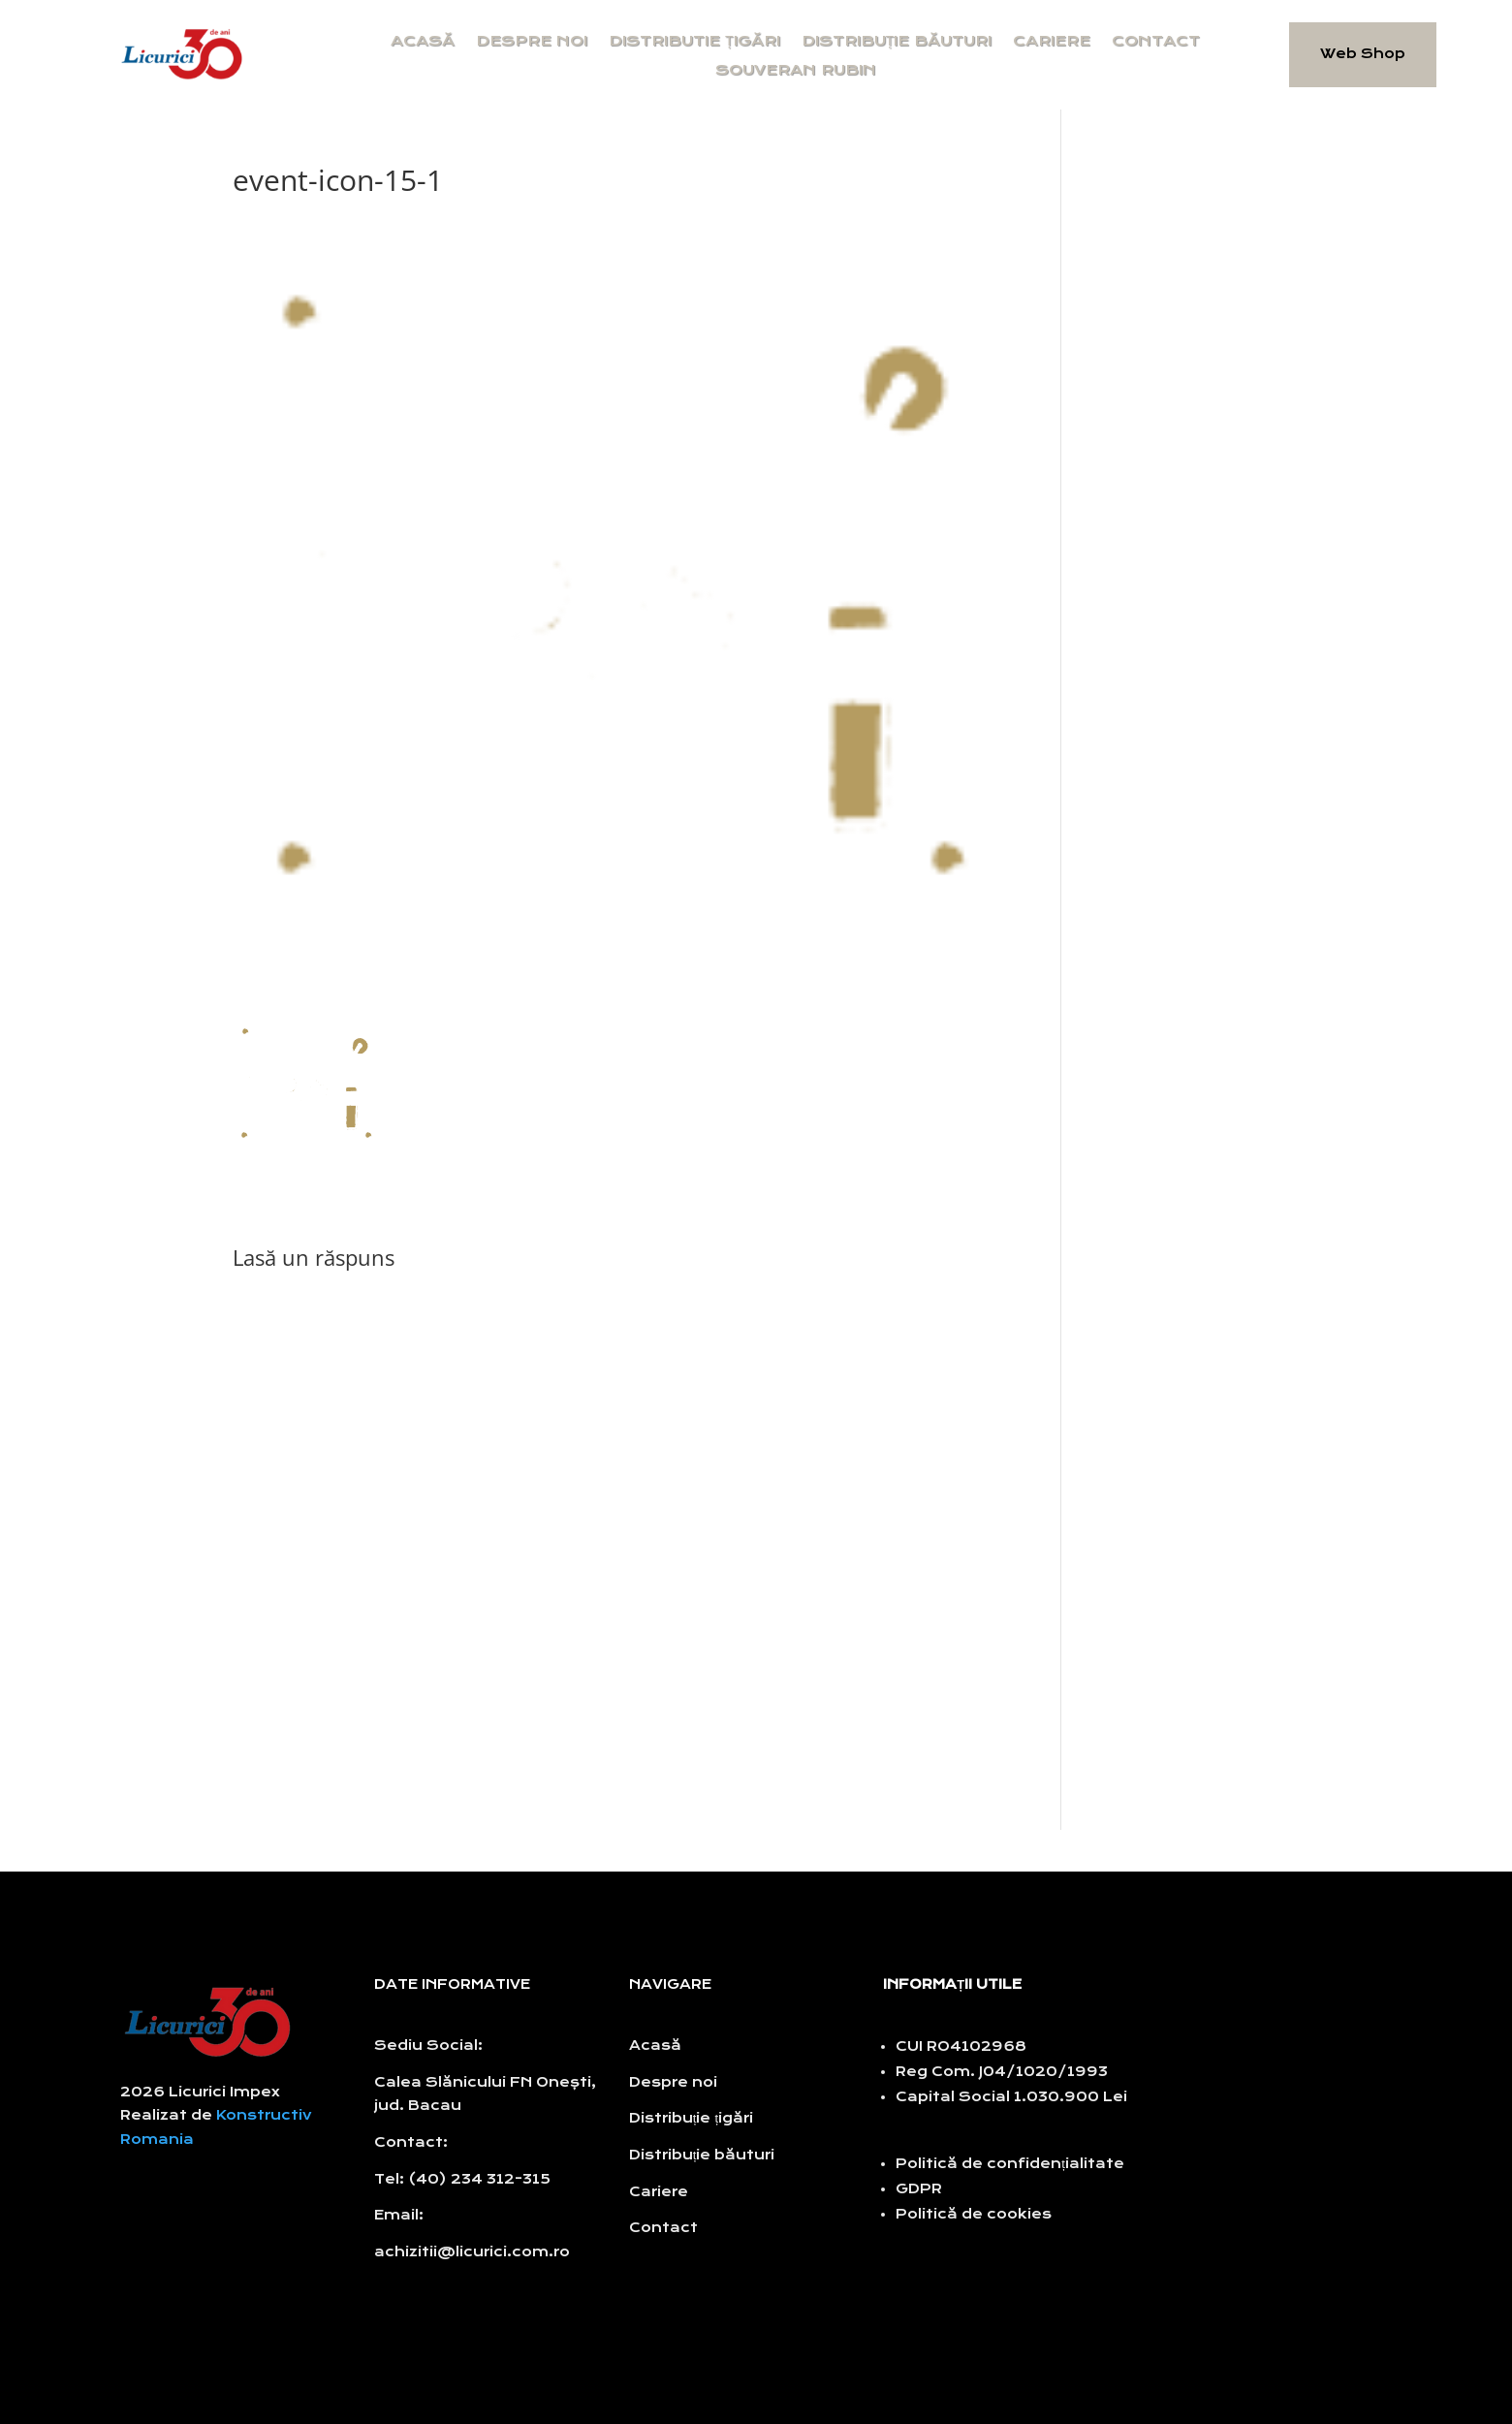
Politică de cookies (974, 2214)
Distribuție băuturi (897, 41)
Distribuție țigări (691, 2118)
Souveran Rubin (795, 71)
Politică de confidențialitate (1010, 2164)
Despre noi (531, 41)
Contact (1156, 41)
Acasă (423, 41)
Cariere (1051, 41)
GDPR (919, 2189)
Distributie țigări (694, 41)
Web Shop (1362, 54)
